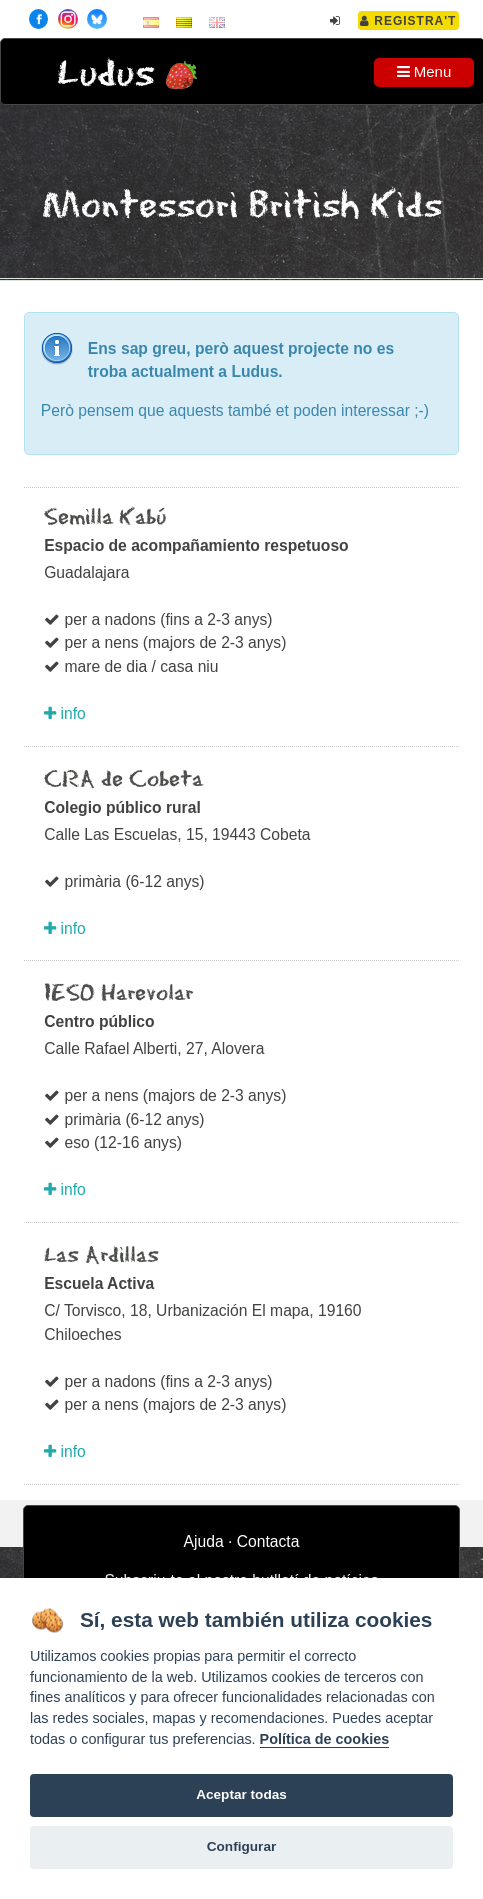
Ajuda (204, 1541)
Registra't (408, 21)
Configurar (241, 1846)
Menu (424, 71)
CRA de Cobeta (123, 780)
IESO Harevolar (118, 994)
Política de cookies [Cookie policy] (325, 1739)
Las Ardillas (101, 1256)
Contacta (268, 1541)
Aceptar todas (241, 1794)
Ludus (106, 74)
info (65, 713)
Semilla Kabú (105, 518)
